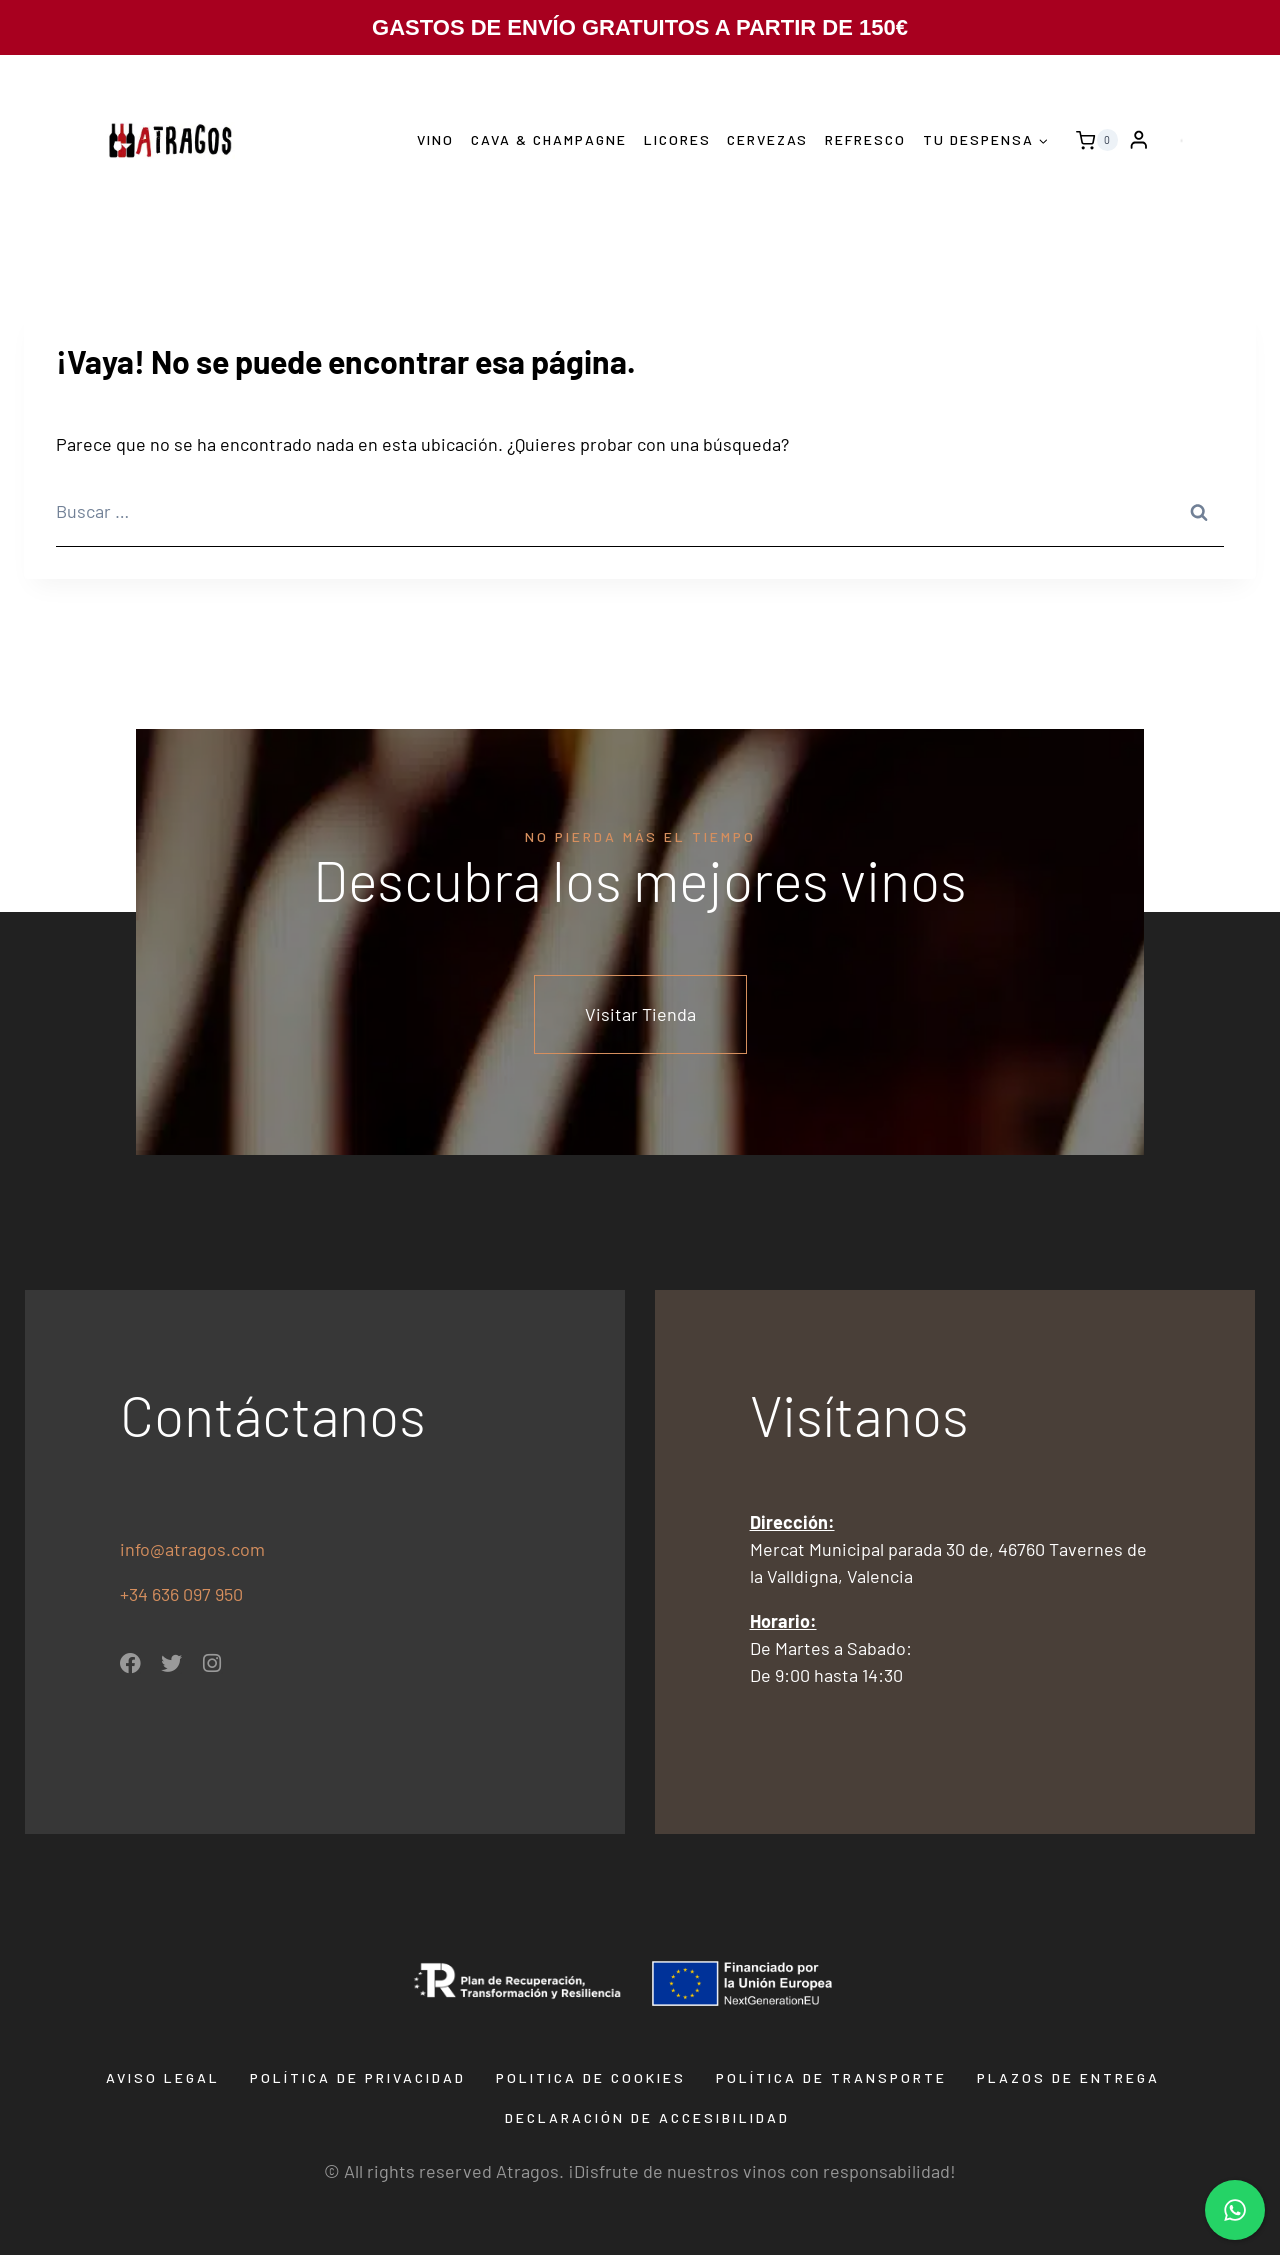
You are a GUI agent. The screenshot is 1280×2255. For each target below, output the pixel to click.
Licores (677, 139)
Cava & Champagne (549, 139)
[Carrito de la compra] (1092, 140)
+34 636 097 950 (183, 1594)
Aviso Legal (163, 2077)
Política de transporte (831, 2077)
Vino (435, 139)
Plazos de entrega (1068, 2077)
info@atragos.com (192, 1549)
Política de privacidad (358, 2077)
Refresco (865, 139)
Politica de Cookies (591, 2077)
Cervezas (767, 139)
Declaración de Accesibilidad (647, 2117)
